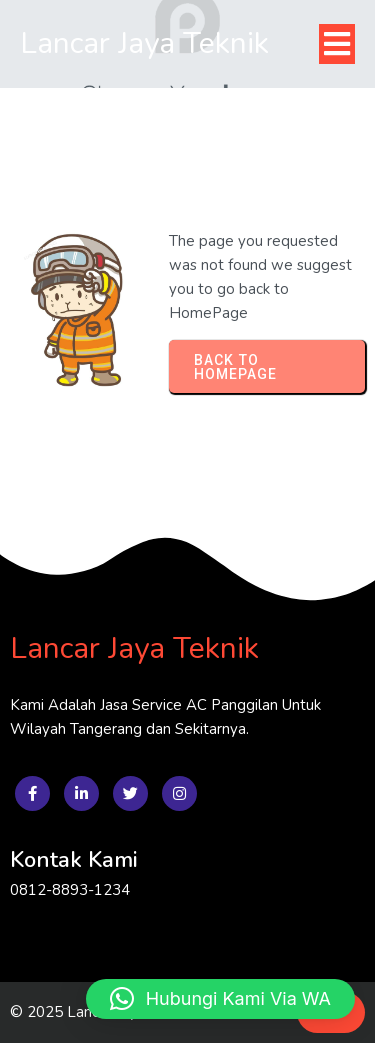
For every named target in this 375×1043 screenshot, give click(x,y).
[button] (220, 999)
